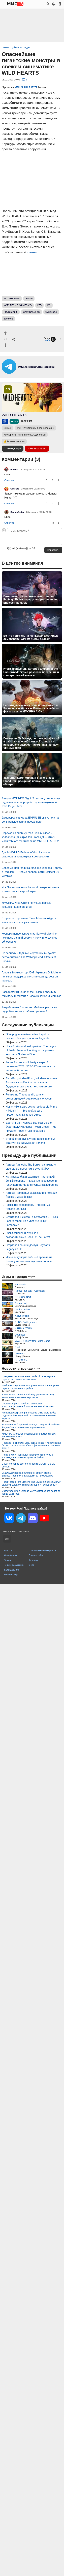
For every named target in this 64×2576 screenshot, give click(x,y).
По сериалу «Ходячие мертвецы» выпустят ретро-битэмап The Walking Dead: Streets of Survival (29, 957)
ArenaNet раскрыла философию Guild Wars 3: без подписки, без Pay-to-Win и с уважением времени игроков (29, 1415)
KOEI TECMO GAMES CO (18, 305)
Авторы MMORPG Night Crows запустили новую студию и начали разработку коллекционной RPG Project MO (31, 802)
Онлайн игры (10, 1555)
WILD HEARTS (26, 87)
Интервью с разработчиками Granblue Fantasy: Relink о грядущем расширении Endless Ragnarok (30, 599)
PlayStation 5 (11, 312)
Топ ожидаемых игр (14, 1565)
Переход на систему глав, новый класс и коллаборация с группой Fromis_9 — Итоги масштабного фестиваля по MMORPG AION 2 (30, 837)
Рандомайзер (11, 1574)
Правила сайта (35, 1555)
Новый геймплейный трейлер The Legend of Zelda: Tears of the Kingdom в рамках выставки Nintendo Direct (31, 1050)
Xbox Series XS (31, 312)
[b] (8, 548)
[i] (10, 548)
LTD (39, 305)
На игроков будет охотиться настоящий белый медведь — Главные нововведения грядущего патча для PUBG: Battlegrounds (32, 1180)
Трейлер (8, 318)
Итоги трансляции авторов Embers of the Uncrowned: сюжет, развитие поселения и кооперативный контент (31, 672)
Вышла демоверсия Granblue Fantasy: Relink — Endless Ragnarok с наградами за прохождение (28, 1474)
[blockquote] (21, 548)
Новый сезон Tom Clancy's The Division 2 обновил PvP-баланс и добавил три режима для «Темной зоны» (31, 1483)
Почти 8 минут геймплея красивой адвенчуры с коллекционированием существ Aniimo (27, 1456)
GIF (33, 548)
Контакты (33, 1560)
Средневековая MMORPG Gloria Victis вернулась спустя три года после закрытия (28, 1378)
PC (48, 305)
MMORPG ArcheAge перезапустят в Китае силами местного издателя (29, 1435)
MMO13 (8, 1550)
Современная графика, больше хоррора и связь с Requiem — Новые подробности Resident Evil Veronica (32, 871)
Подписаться (37, 448)
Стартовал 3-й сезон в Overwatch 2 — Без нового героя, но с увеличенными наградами (32, 1220)
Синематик (51, 312)
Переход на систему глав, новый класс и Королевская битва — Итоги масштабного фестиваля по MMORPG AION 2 (31, 708)
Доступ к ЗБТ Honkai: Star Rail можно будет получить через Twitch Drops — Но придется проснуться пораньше (31, 1126)
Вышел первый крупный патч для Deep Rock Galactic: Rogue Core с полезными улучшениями (31, 1426)
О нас (31, 1565)
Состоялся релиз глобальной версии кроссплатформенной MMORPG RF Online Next (28, 1405)
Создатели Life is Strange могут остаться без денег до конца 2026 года (31, 1492)
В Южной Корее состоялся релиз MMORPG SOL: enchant (28, 1465)
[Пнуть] (5, 345)
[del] (13, 548)
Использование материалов (42, 1550)
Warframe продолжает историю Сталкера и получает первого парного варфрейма (30, 1387)
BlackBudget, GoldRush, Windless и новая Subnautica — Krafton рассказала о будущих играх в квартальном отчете (31, 1082)
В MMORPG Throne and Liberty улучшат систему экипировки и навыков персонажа (28, 1396)
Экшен (29, 298)
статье (32, 252)
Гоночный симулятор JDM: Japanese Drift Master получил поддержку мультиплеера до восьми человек (31, 976)
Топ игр (7, 1560)
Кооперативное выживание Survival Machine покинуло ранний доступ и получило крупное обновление (29, 937)
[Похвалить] (5, 333)
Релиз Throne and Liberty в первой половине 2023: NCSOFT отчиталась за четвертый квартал (30, 1066)
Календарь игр (11, 1570)
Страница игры (12, 448)
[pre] (29, 548)
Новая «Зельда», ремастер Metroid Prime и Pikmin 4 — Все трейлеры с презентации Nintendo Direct (31, 1110)
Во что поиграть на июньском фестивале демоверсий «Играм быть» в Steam (30, 637)
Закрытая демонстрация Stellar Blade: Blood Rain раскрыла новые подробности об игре (31, 781)
